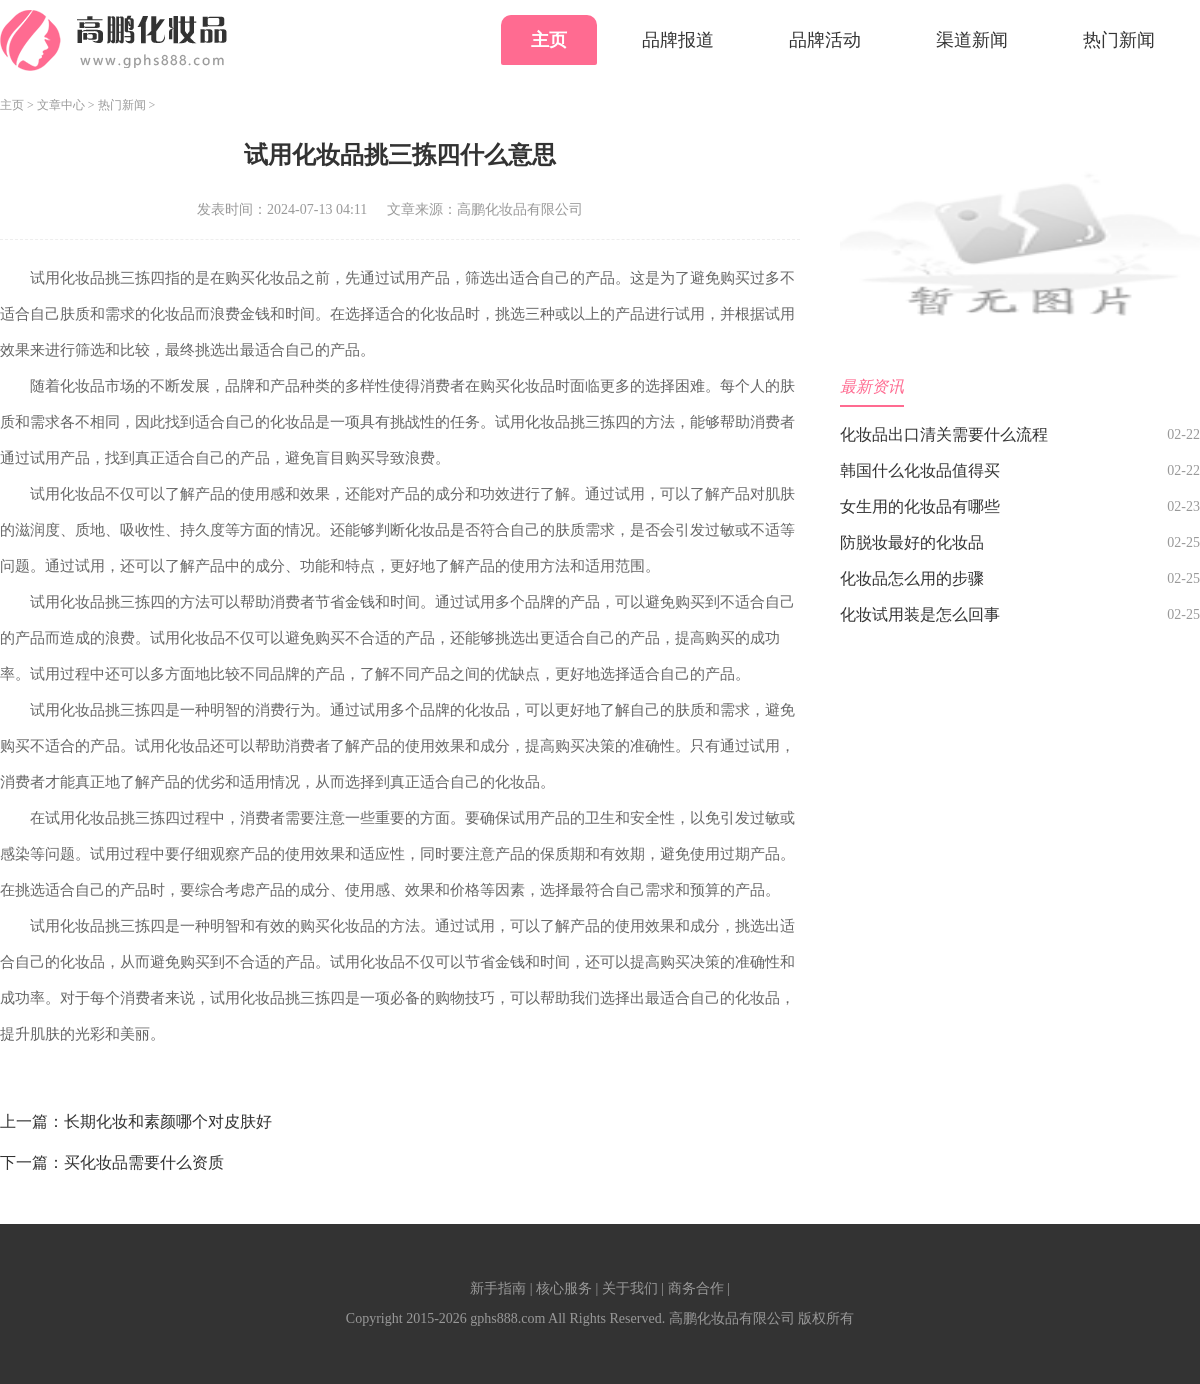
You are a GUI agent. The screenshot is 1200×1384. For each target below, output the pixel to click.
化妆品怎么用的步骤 (912, 578)
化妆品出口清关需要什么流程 (944, 434)
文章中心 (61, 105)
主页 (549, 40)
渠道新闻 (972, 40)
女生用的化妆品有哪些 (920, 506)
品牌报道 (678, 40)
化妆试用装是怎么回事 (920, 614)
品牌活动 (825, 40)
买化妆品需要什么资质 (144, 1162)
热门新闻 (1119, 40)
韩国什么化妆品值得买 (920, 470)
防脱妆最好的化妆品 (912, 542)
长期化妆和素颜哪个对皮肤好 (168, 1121)
